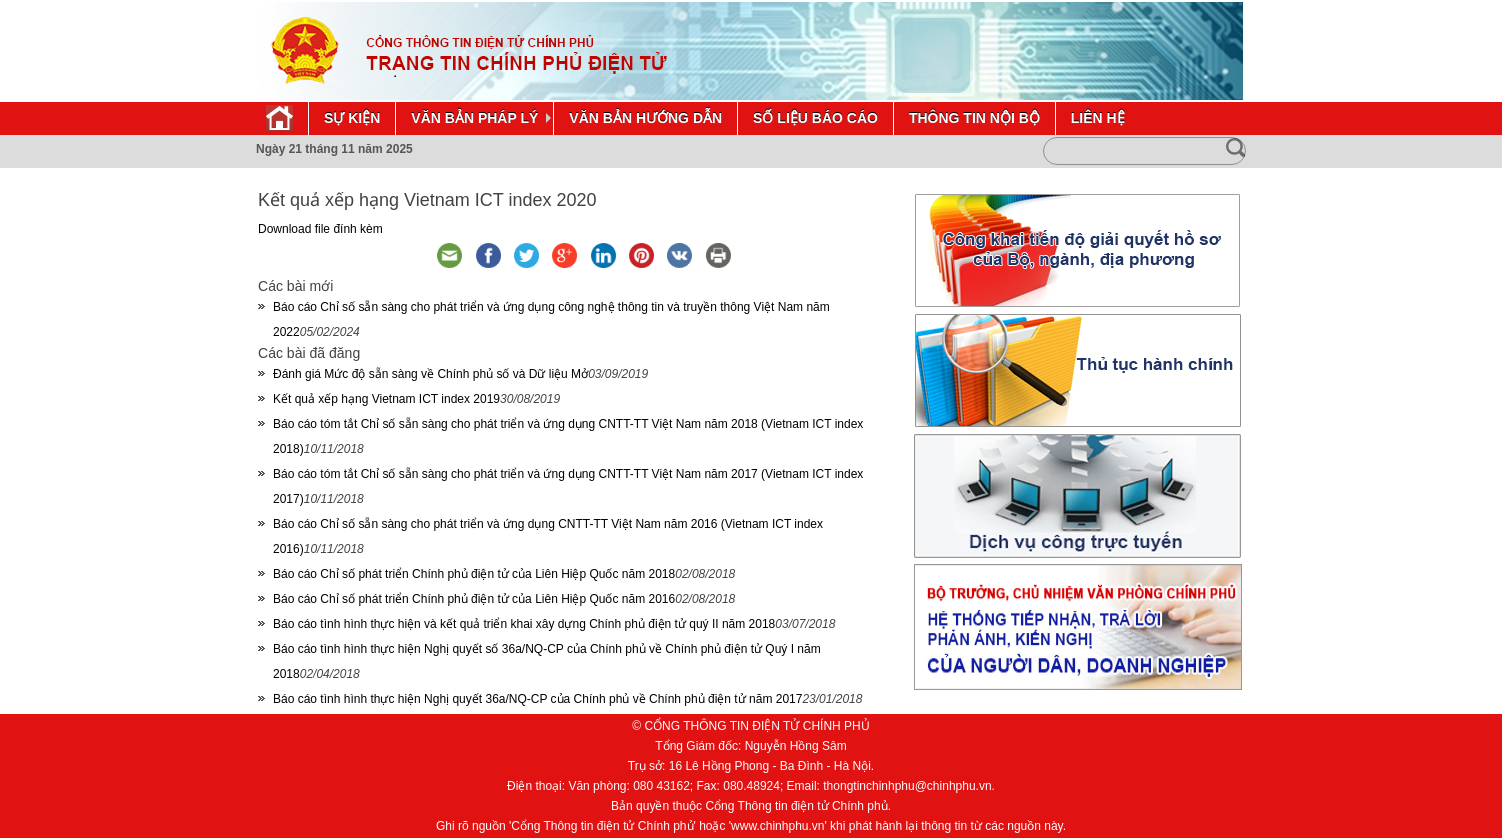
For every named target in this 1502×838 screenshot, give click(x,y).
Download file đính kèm (320, 229)
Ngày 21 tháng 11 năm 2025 (334, 149)
